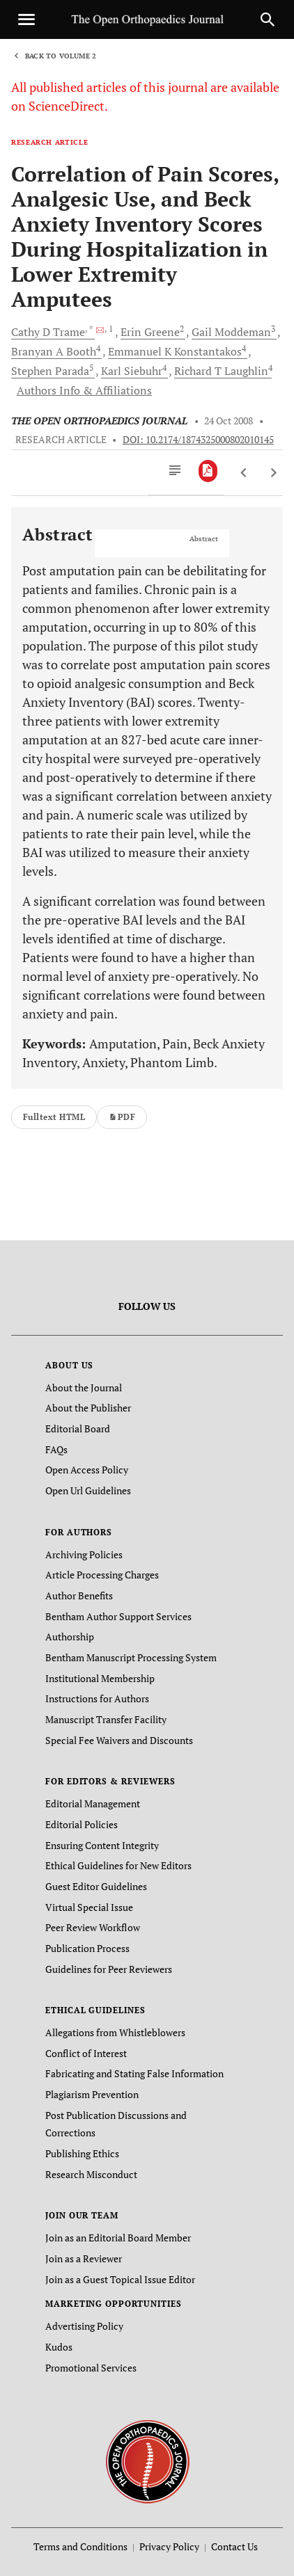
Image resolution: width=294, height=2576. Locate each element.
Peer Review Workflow (92, 1927)
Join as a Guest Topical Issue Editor (120, 2279)
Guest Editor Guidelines (96, 1886)
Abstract (203, 539)
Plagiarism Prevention (92, 2094)
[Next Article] (273, 473)
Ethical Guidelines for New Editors (118, 1865)
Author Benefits (79, 1595)
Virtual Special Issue (89, 1907)
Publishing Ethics (82, 2153)
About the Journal (83, 1387)
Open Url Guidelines (88, 1490)
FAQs (56, 1449)
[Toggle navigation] (26, 19)
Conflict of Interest (86, 2053)
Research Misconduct (91, 2174)
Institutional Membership (100, 1678)
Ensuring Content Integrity (102, 1845)
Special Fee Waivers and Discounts (119, 1740)
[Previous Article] (244, 473)
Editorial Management (92, 1803)
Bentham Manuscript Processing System (131, 1657)
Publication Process (87, 1948)
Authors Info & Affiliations (84, 390)
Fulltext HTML (54, 1117)
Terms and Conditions (80, 2546)
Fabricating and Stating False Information (134, 2073)
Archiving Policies (84, 1554)
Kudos (58, 2346)
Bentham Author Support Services (118, 1616)
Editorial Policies (81, 1824)
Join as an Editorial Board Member (118, 2237)
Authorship (69, 1636)
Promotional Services (91, 2367)
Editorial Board (77, 1428)
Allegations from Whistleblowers (115, 2032)
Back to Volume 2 (60, 56)
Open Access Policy (86, 1469)
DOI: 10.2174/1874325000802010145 (198, 439)
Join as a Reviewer (83, 2258)
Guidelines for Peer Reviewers (108, 1969)
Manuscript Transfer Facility (106, 1719)
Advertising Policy (84, 2326)
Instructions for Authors (97, 1698)
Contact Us (234, 2546)
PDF (122, 1117)
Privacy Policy (169, 2546)
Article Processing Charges (102, 1574)
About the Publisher (88, 1407)
